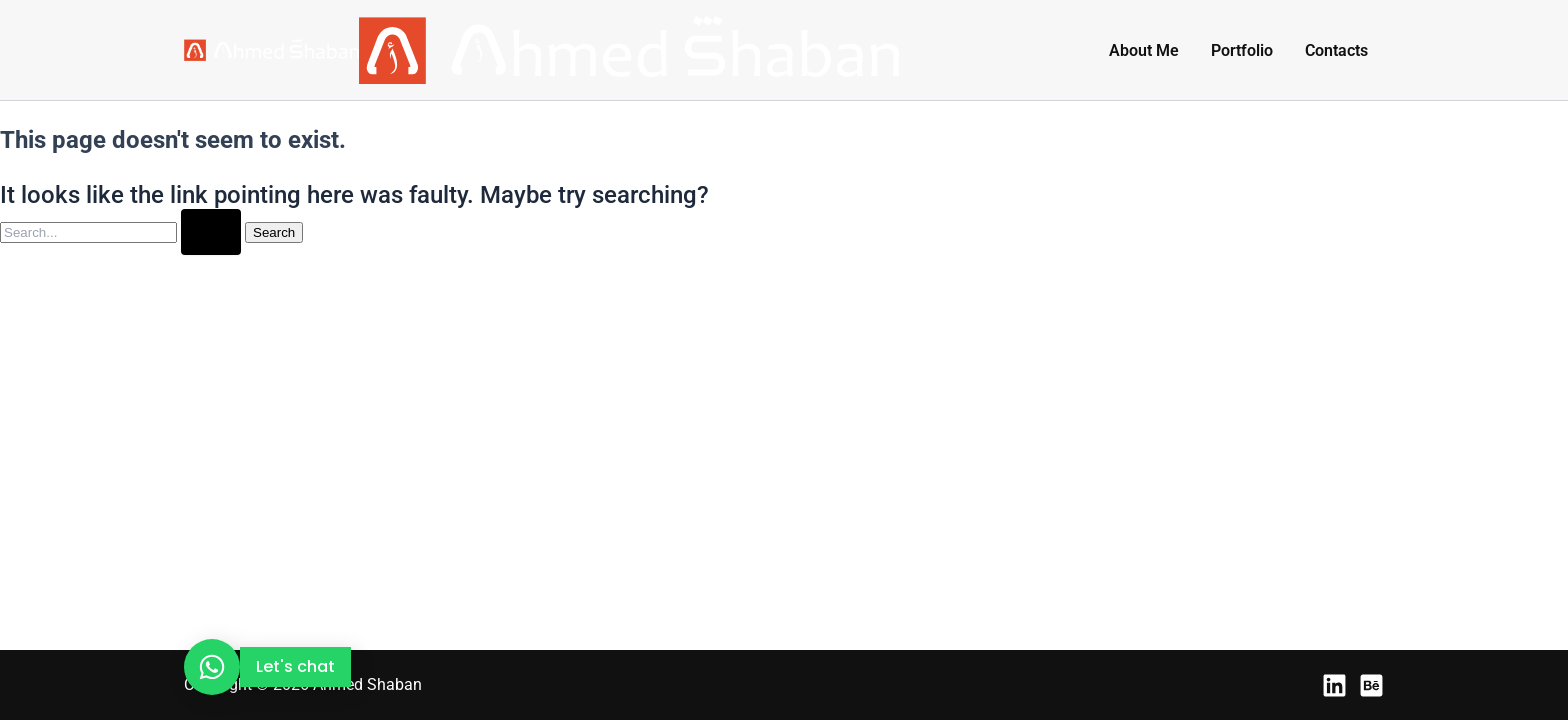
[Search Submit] (211, 232)
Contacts (1336, 50)
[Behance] (1371, 685)
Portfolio (1242, 50)
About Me (1144, 50)
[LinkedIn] (1334, 685)
